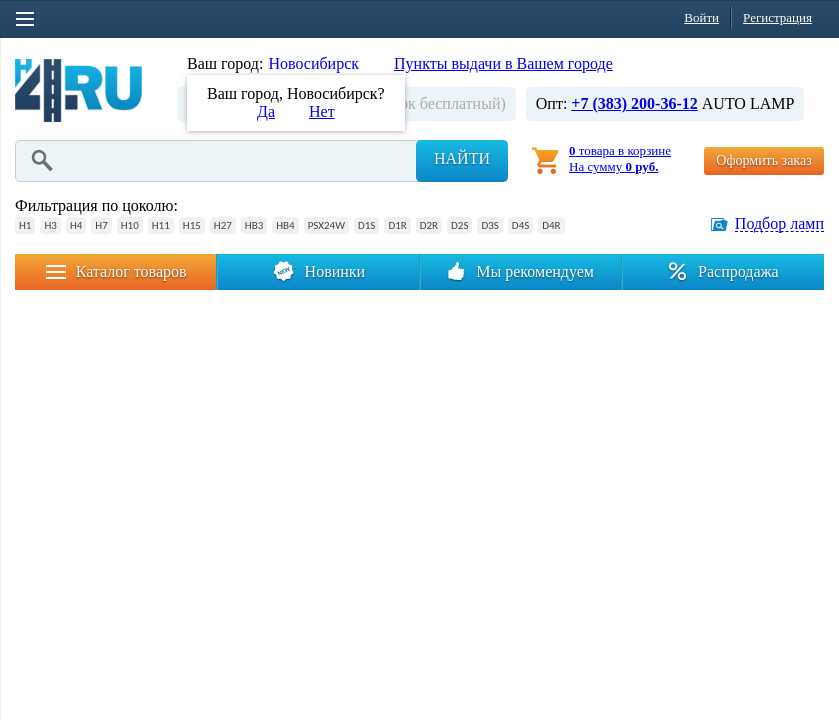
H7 (101, 225)
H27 (223, 225)
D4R (551, 225)
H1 (25, 225)
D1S (366, 225)
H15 (192, 225)
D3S (489, 225)
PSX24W (326, 225)
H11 (161, 225)
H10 (130, 225)
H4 (76, 225)
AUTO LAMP (748, 103)
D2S (459, 225)
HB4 (285, 225)
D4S (520, 225)
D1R (397, 225)
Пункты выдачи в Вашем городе (503, 63)
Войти (701, 17)
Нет (322, 111)
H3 (50, 225)
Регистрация (777, 17)
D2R (429, 225)
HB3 (254, 225)
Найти (462, 158)
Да (266, 111)
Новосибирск (313, 63)
